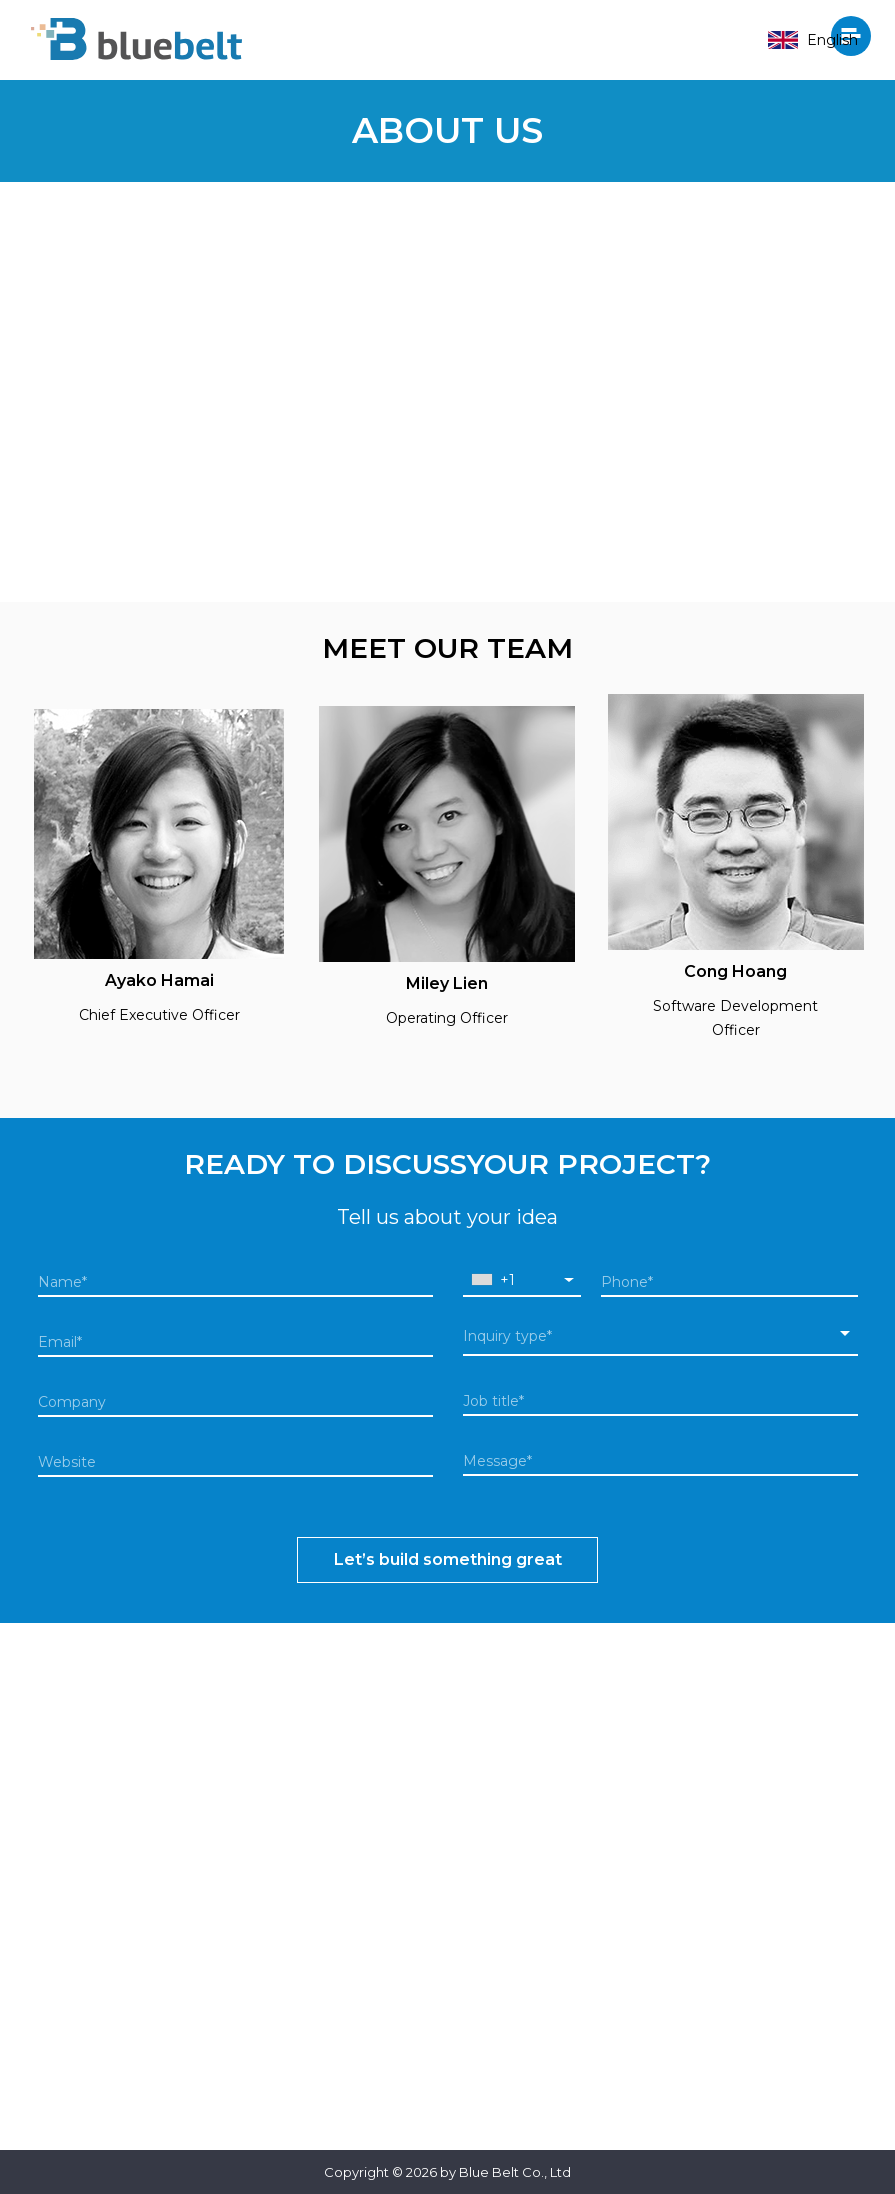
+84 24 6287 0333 (660, 1999)
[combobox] (522, 1280)
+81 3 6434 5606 (235, 1966)
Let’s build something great (448, 1559)
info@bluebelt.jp (235, 2005)
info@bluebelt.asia (660, 2038)
